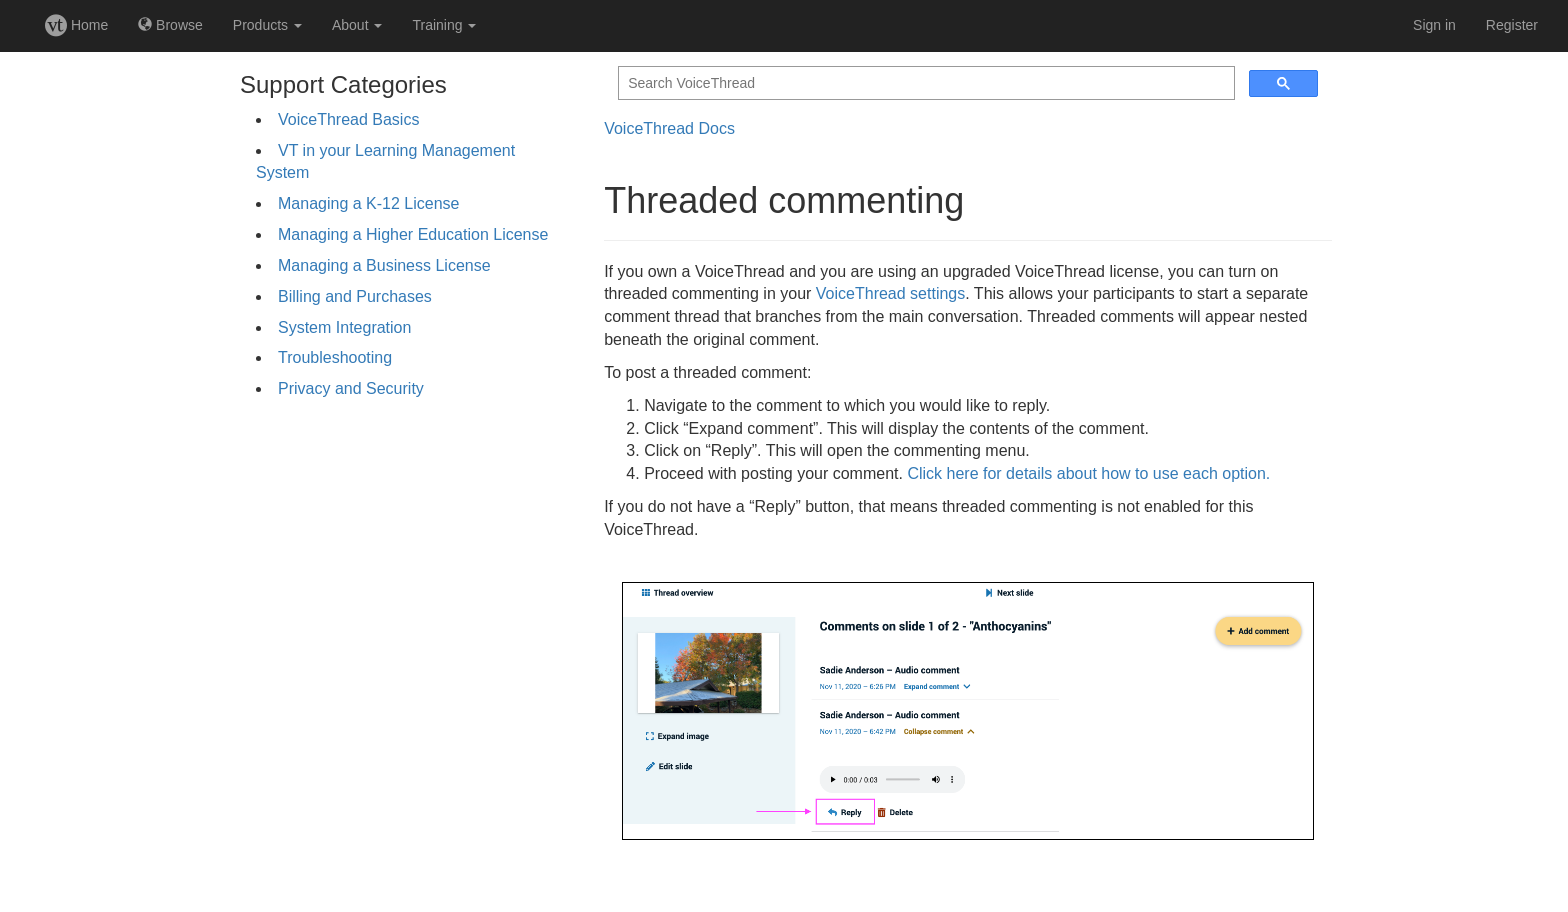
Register (1512, 25)
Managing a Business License (384, 265)
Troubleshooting (335, 357)
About (357, 25)
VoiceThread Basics (348, 119)
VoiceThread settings (890, 293)
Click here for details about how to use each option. (1088, 473)
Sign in (1434, 25)
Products (267, 25)
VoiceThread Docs (669, 128)
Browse (170, 25)
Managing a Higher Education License (413, 234)
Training (444, 25)
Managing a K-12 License (368, 203)
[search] (924, 83)
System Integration (344, 327)
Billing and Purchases (355, 296)
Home (76, 25)
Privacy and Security (351, 388)
